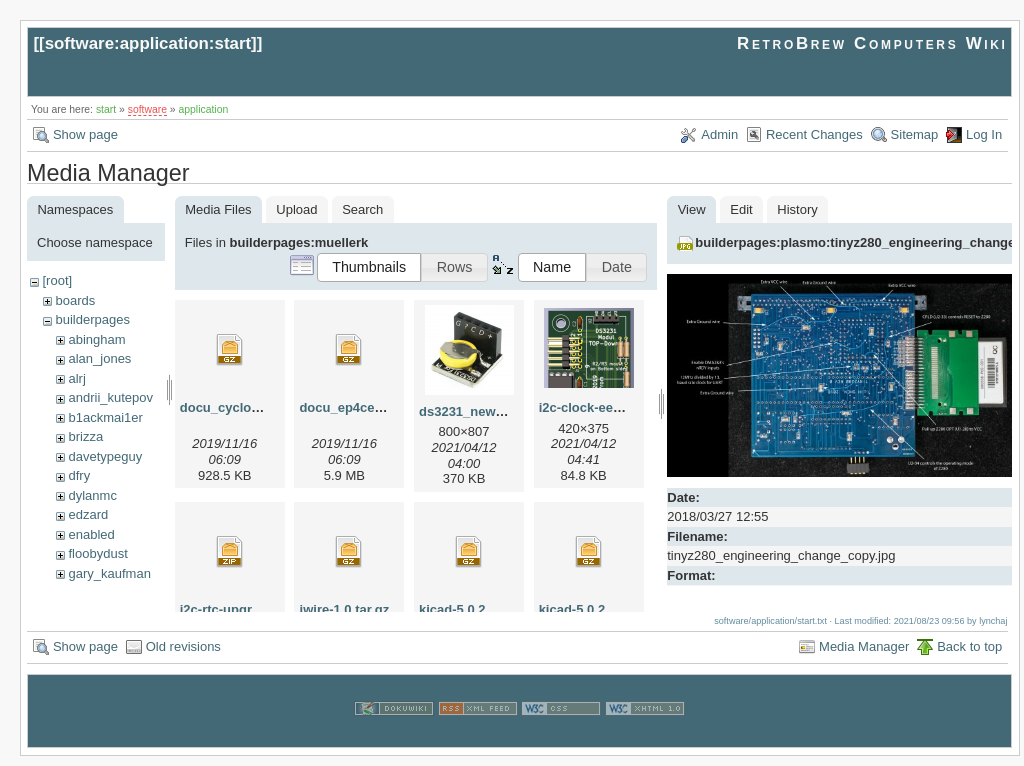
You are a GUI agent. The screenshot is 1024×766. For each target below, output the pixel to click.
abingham (96, 339)
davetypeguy (105, 456)
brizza (85, 436)
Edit (741, 209)
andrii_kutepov (110, 397)
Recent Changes (814, 134)
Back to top (969, 656)
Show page (85, 134)
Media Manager (864, 656)
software (147, 109)
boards (75, 300)
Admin (719, 134)
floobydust (97, 553)
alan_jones (99, 358)
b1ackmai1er (105, 417)
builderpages (92, 319)
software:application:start (148, 43)
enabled (91, 534)
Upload (296, 209)
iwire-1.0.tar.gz (345, 609)
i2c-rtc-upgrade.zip (238, 609)
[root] (57, 280)
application (204, 109)
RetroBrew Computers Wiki (872, 43)
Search (362, 209)
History (797, 209)
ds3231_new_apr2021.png (499, 411)
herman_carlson (114, 592)
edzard (88, 514)
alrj (76, 378)
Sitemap (915, 134)
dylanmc (92, 495)
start (106, 109)
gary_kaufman (109, 573)
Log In (984, 134)
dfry (79, 475)
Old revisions (183, 656)
